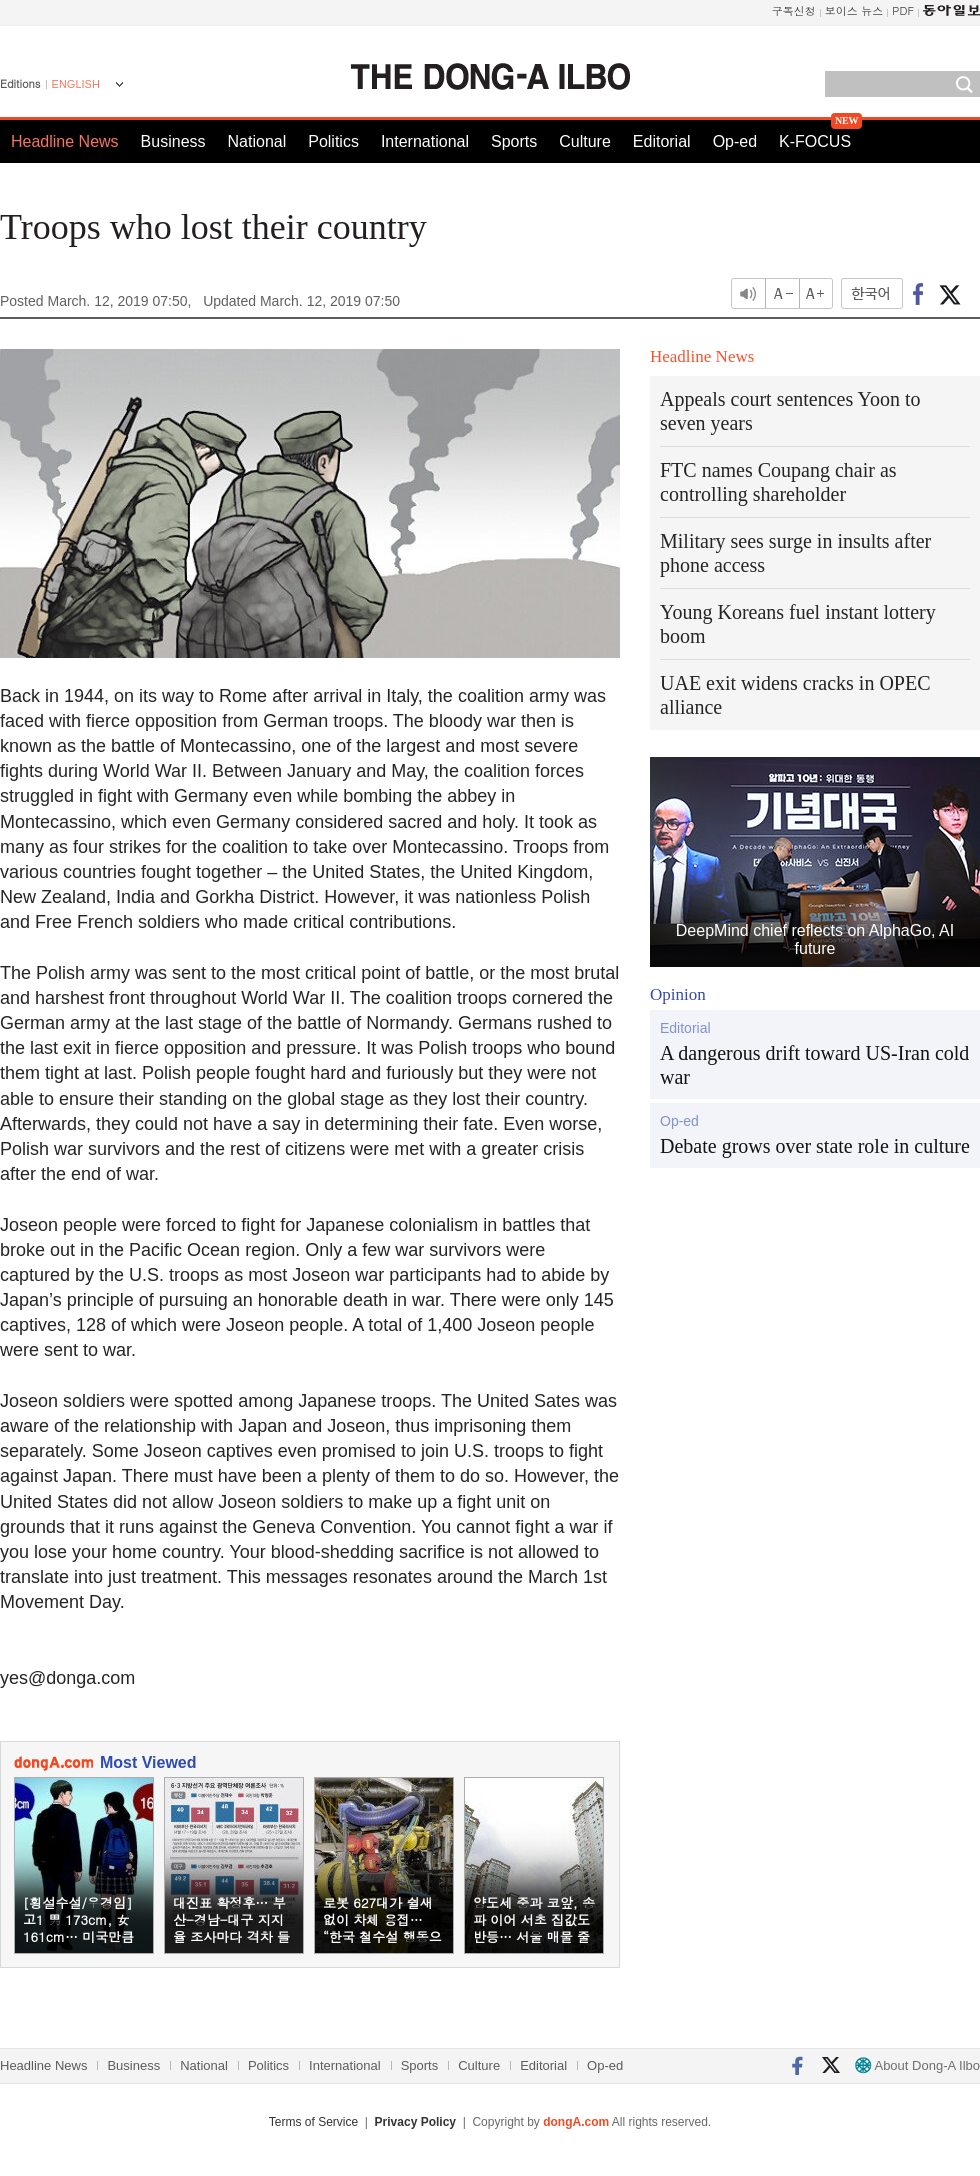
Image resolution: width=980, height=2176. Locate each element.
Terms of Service (313, 2122)
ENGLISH (76, 84)
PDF (903, 10)
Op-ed (735, 141)
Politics (333, 141)
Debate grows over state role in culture (815, 1146)
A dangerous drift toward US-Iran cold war (814, 1065)
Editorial (662, 141)
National (257, 141)
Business (173, 141)
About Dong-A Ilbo (917, 2065)
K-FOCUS (815, 141)
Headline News (65, 141)
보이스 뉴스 (854, 10)
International (425, 141)
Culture (585, 141)
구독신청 (794, 10)
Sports (514, 141)
